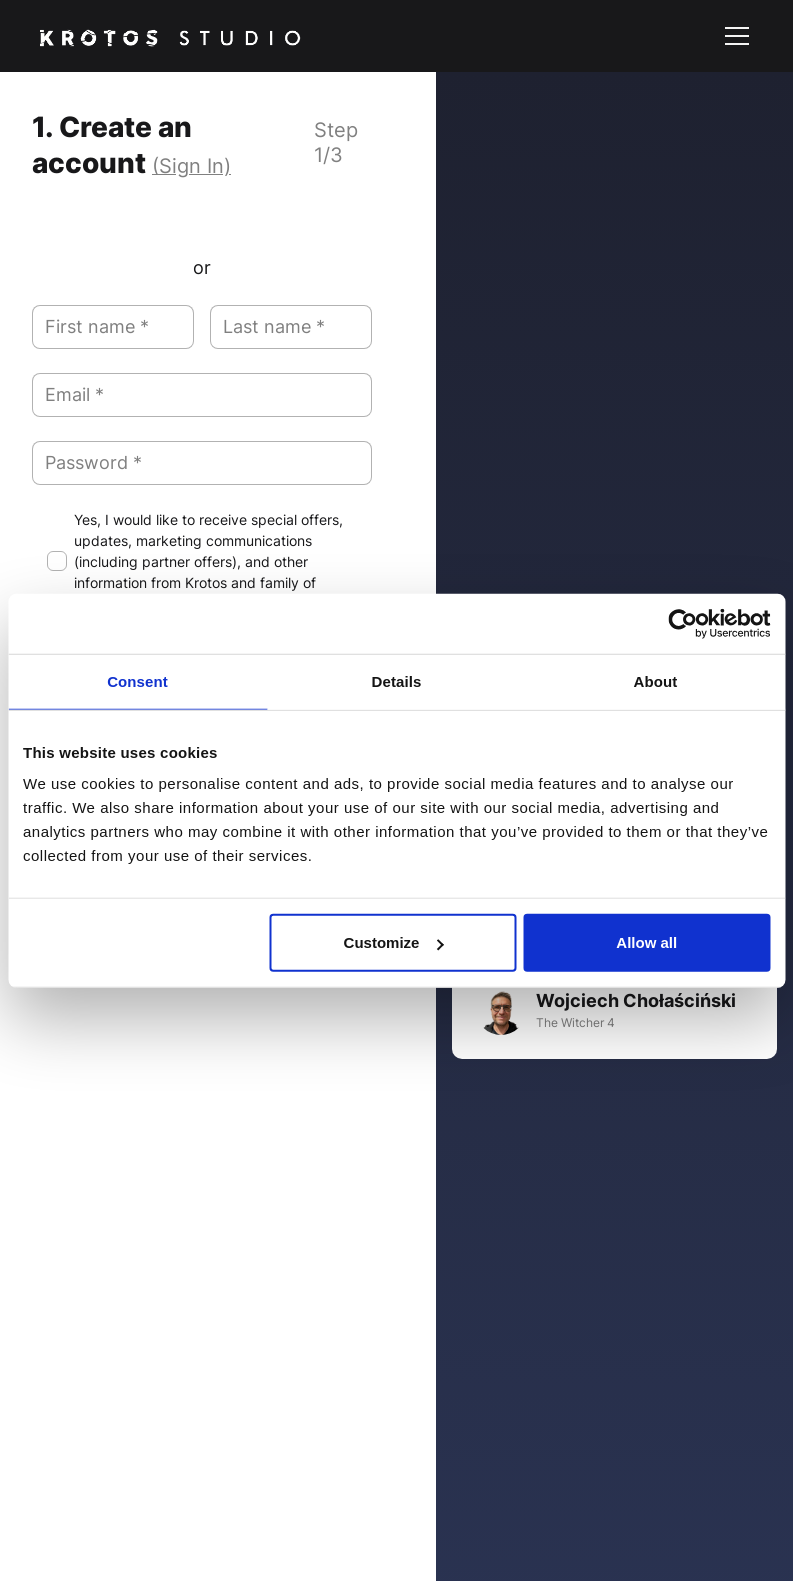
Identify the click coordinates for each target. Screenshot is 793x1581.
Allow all (646, 942)
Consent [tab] (137, 680)
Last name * (274, 326)
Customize (394, 942)
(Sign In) (191, 166)
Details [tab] (397, 680)
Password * (93, 462)
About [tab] (656, 680)
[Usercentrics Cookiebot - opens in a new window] (682, 623)
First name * (97, 326)
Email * (74, 394)
